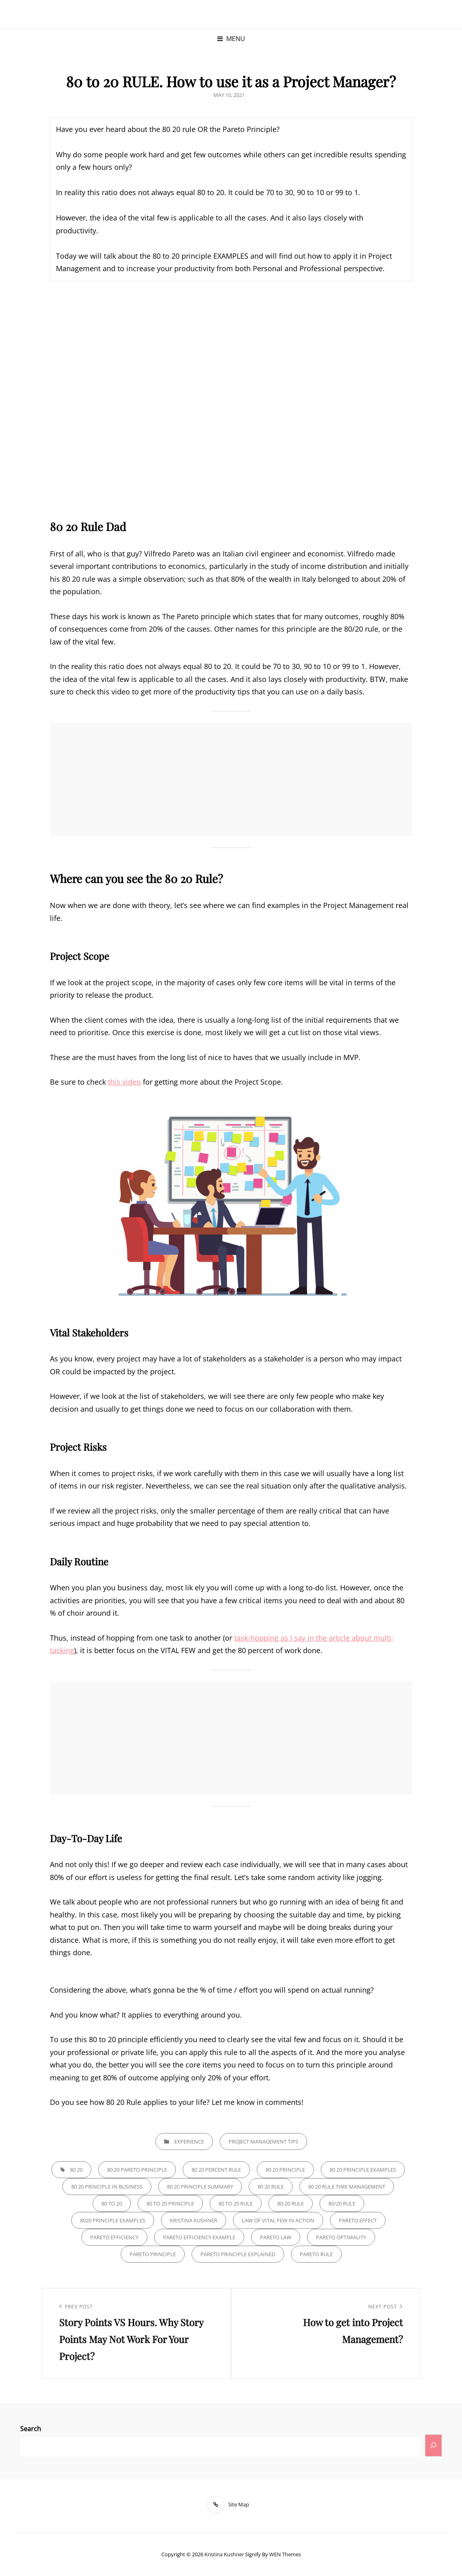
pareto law (275, 2237)
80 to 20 (111, 2203)
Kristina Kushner (224, 2554)
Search (30, 2428)
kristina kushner (193, 2220)
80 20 (76, 2169)
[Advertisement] (233, 780)
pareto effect (358, 2220)
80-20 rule (290, 2203)
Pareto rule (316, 2254)
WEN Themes (285, 2554)
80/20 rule (341, 2203)
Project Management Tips (263, 2141)
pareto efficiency (114, 2237)
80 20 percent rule (216, 2169)
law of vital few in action (278, 2220)
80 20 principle (285, 2169)
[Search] (433, 2445)
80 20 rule (271, 2186)
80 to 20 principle (170, 2203)
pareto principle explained (237, 2254)
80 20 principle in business (106, 2186)
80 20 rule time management (346, 2186)
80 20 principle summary (200, 2186)
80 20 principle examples (363, 2169)
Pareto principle (153, 2254)
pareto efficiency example (199, 2237)
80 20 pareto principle (137, 2169)
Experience (189, 2141)
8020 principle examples (112, 2220)
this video (124, 1082)
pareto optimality (341, 2237)
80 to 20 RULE (236, 2203)
